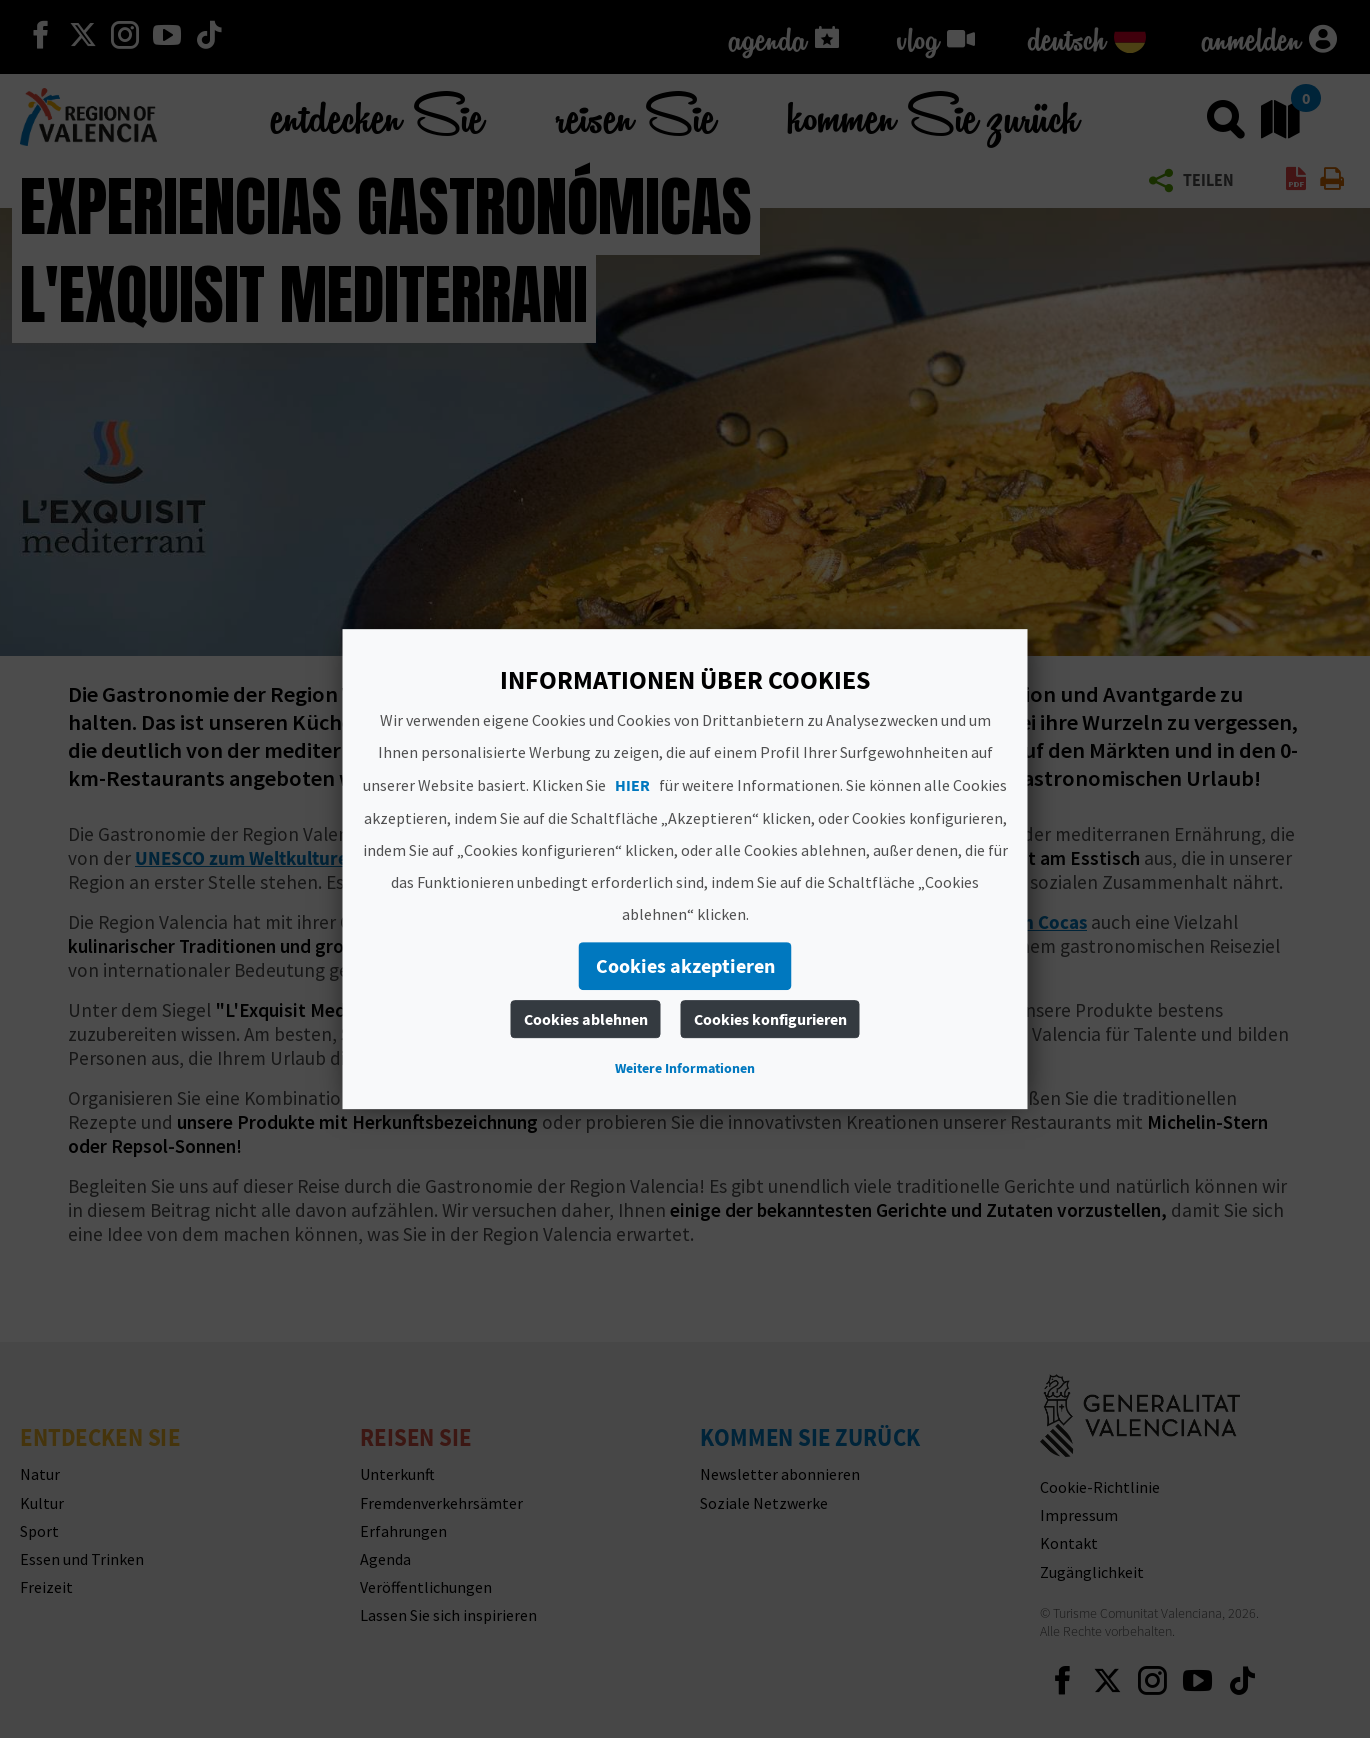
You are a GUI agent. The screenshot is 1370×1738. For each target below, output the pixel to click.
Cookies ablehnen (586, 1019)
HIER (632, 785)
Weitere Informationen (685, 1068)
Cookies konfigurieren (770, 1019)
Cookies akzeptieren (685, 965)
